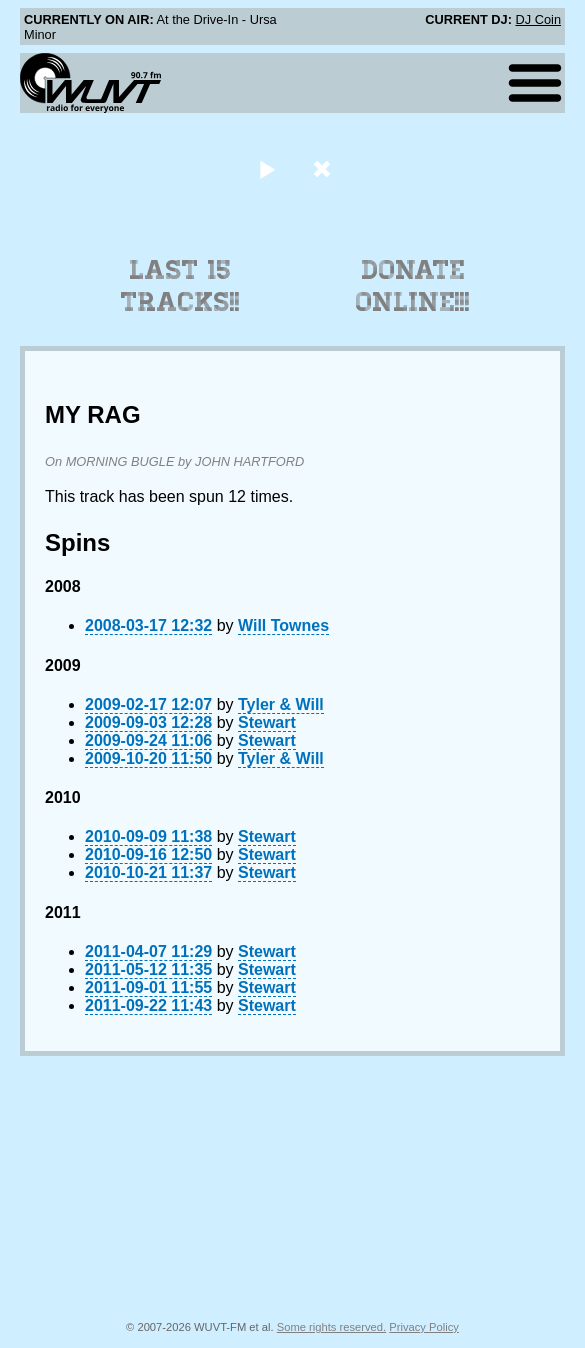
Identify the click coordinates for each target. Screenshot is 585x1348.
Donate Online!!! (413, 286)
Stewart (267, 722)
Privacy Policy (424, 1327)
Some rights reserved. (331, 1327)
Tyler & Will (281, 704)
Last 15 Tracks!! (180, 286)
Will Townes (283, 625)
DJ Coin (538, 19)
